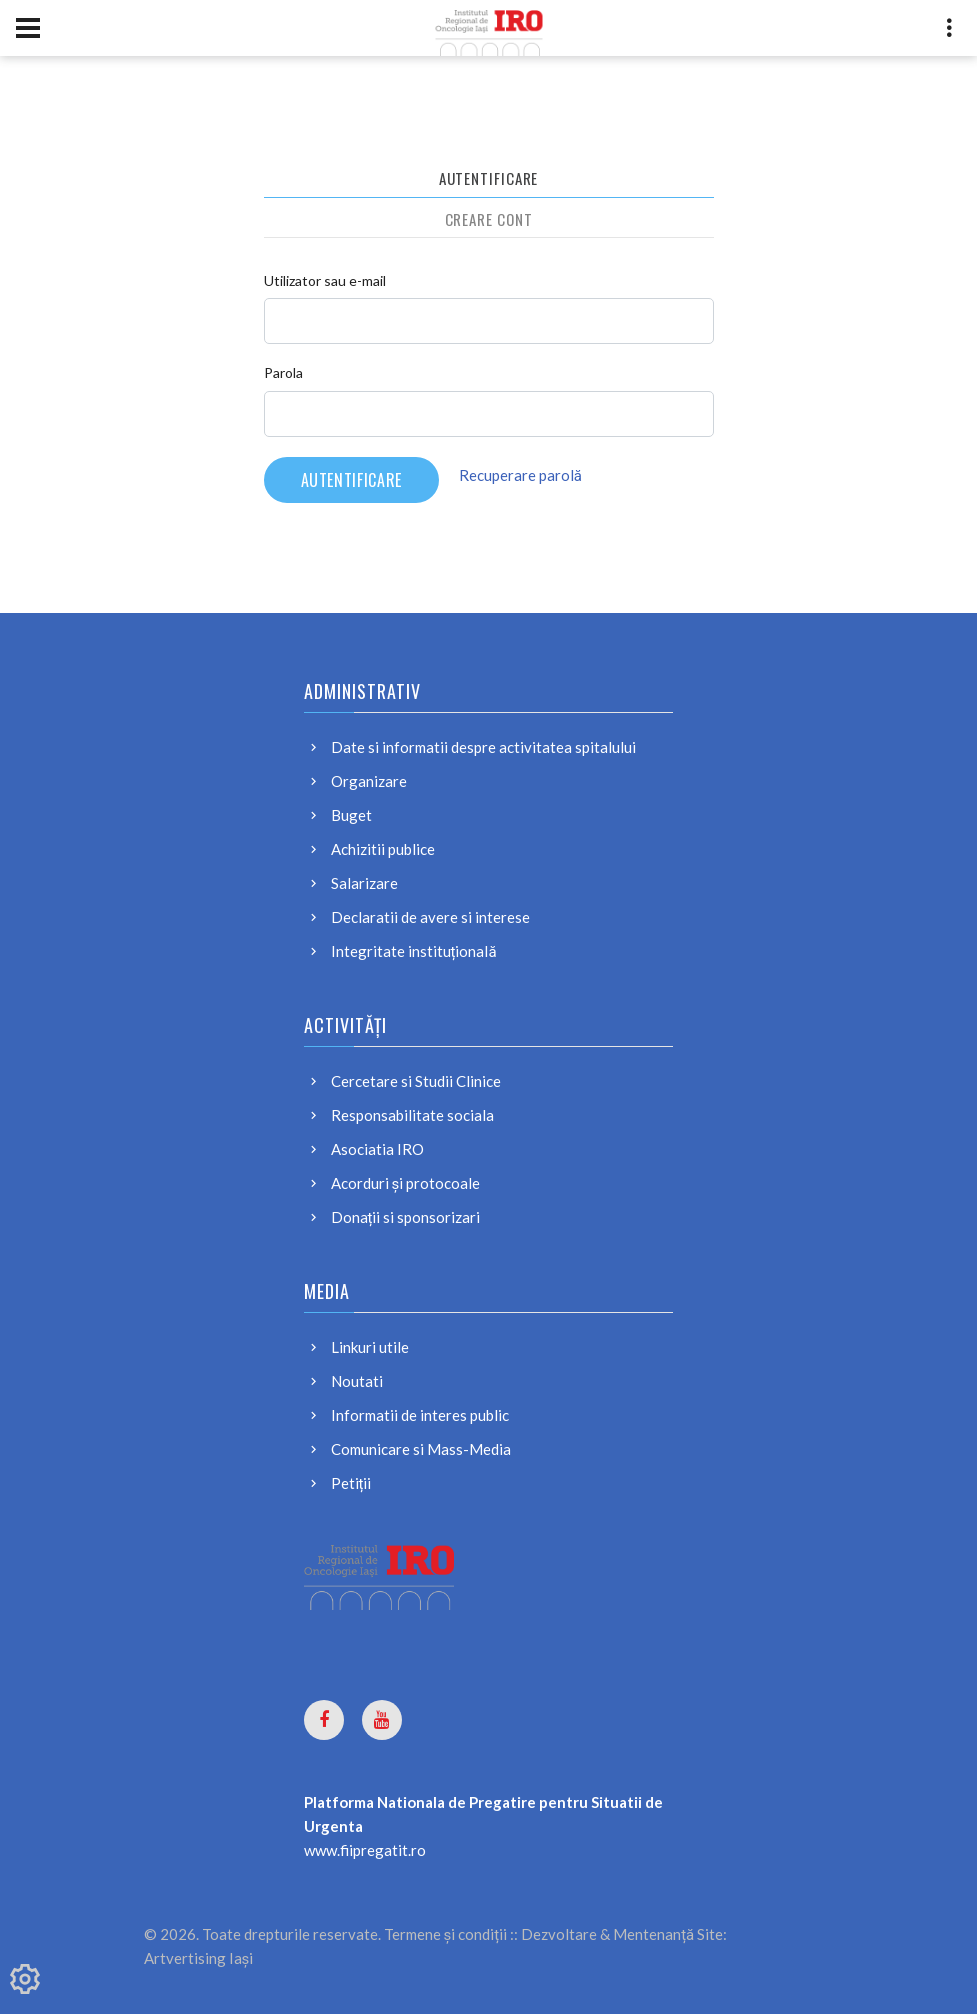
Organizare (369, 781)
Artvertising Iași (199, 1958)
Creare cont (489, 219)
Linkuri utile (370, 1347)
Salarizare (364, 883)
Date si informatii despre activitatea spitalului (483, 747)
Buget (351, 815)
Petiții (351, 1483)
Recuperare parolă (520, 475)
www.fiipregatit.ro (365, 1850)
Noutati (357, 1381)
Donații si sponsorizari (406, 1217)
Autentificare (489, 178)
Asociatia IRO (377, 1149)
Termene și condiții (446, 1934)
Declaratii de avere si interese (430, 917)
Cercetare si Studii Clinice (416, 1081)
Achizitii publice (383, 849)
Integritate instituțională (414, 951)
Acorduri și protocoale (406, 1183)
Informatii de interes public (420, 1415)
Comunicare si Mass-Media (421, 1449)
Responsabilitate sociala (412, 1115)
